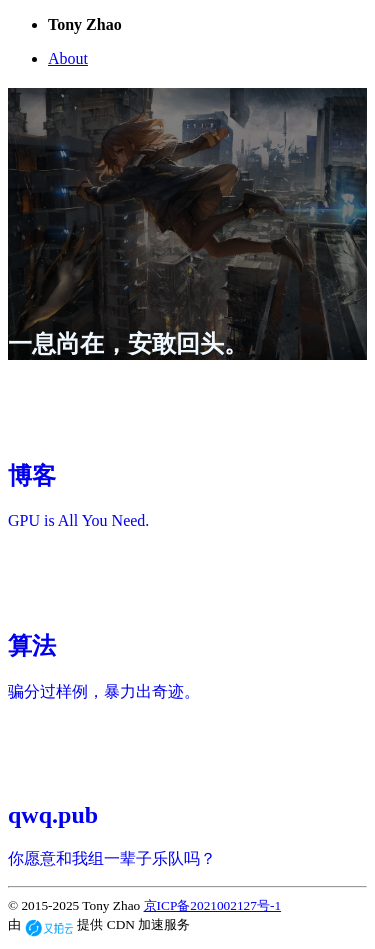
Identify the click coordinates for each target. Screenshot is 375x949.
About (68, 58)
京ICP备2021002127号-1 (212, 905)
